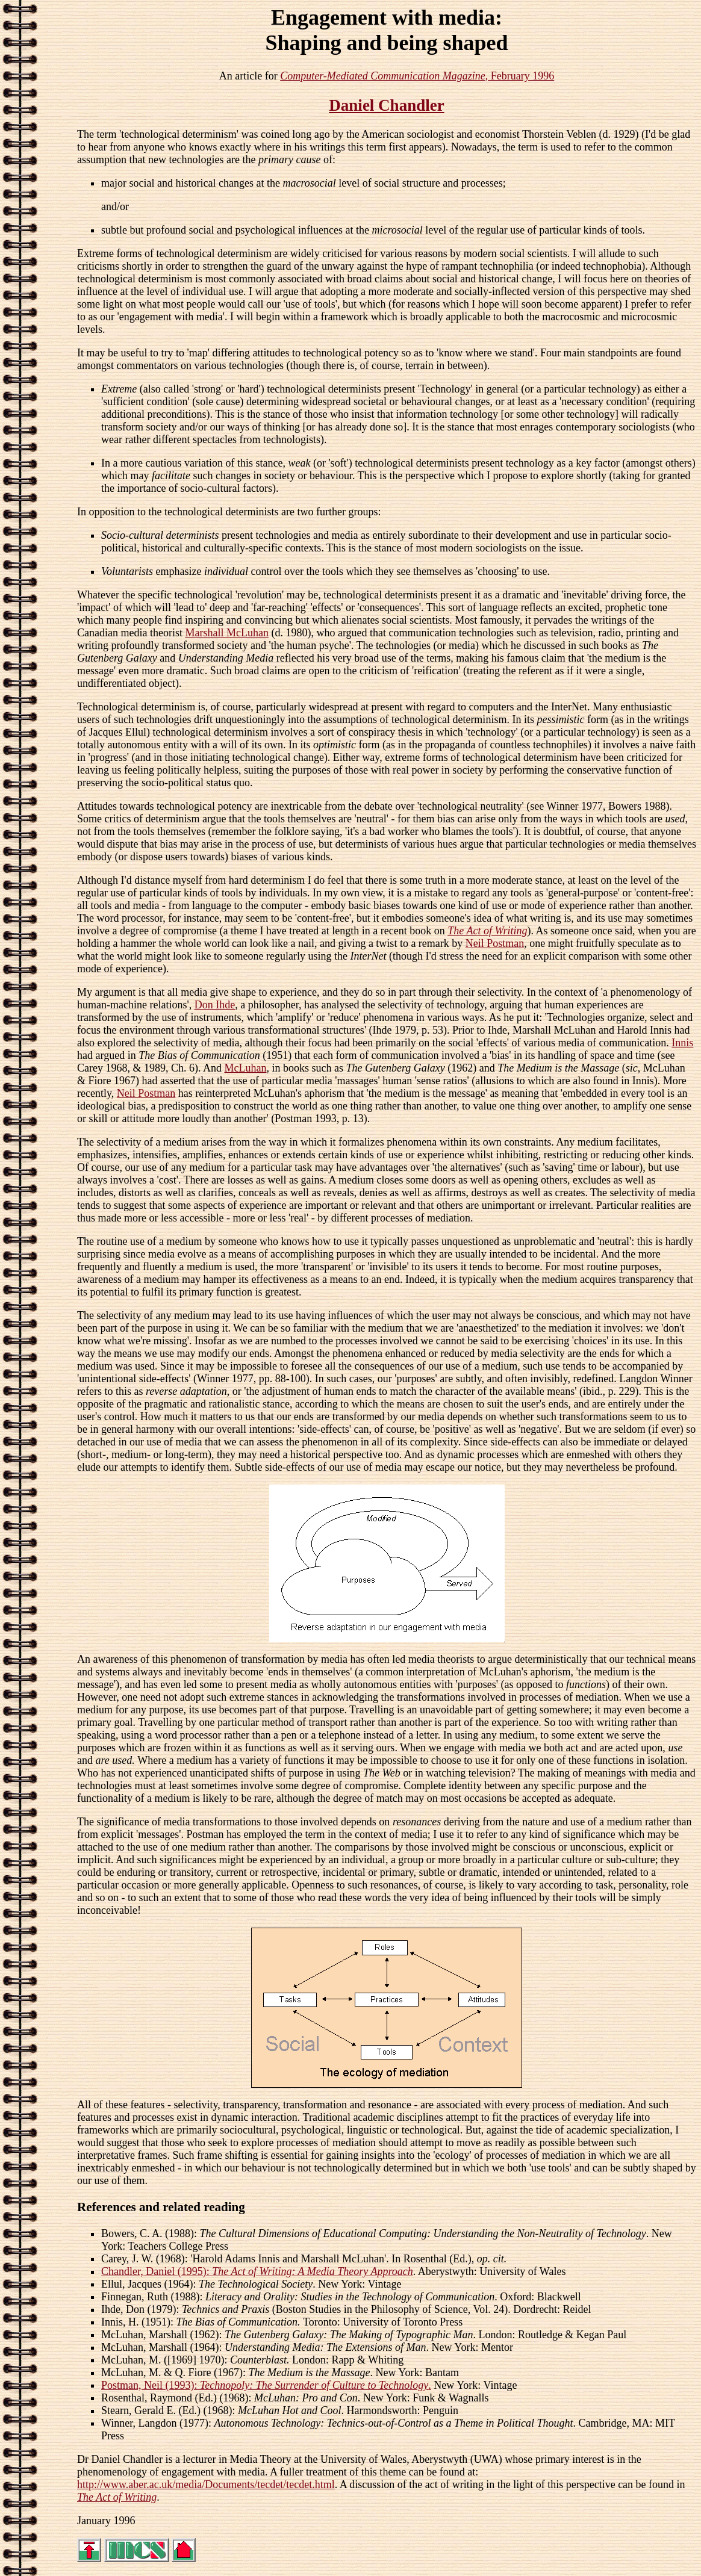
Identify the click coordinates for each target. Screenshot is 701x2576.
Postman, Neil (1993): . (266, 2385)
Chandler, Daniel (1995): (257, 2271)
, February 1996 (417, 76)
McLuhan (246, 1068)
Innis (682, 1043)
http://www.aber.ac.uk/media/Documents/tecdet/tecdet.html (206, 2484)
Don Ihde (215, 1005)
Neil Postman (495, 943)
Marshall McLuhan (226, 633)
